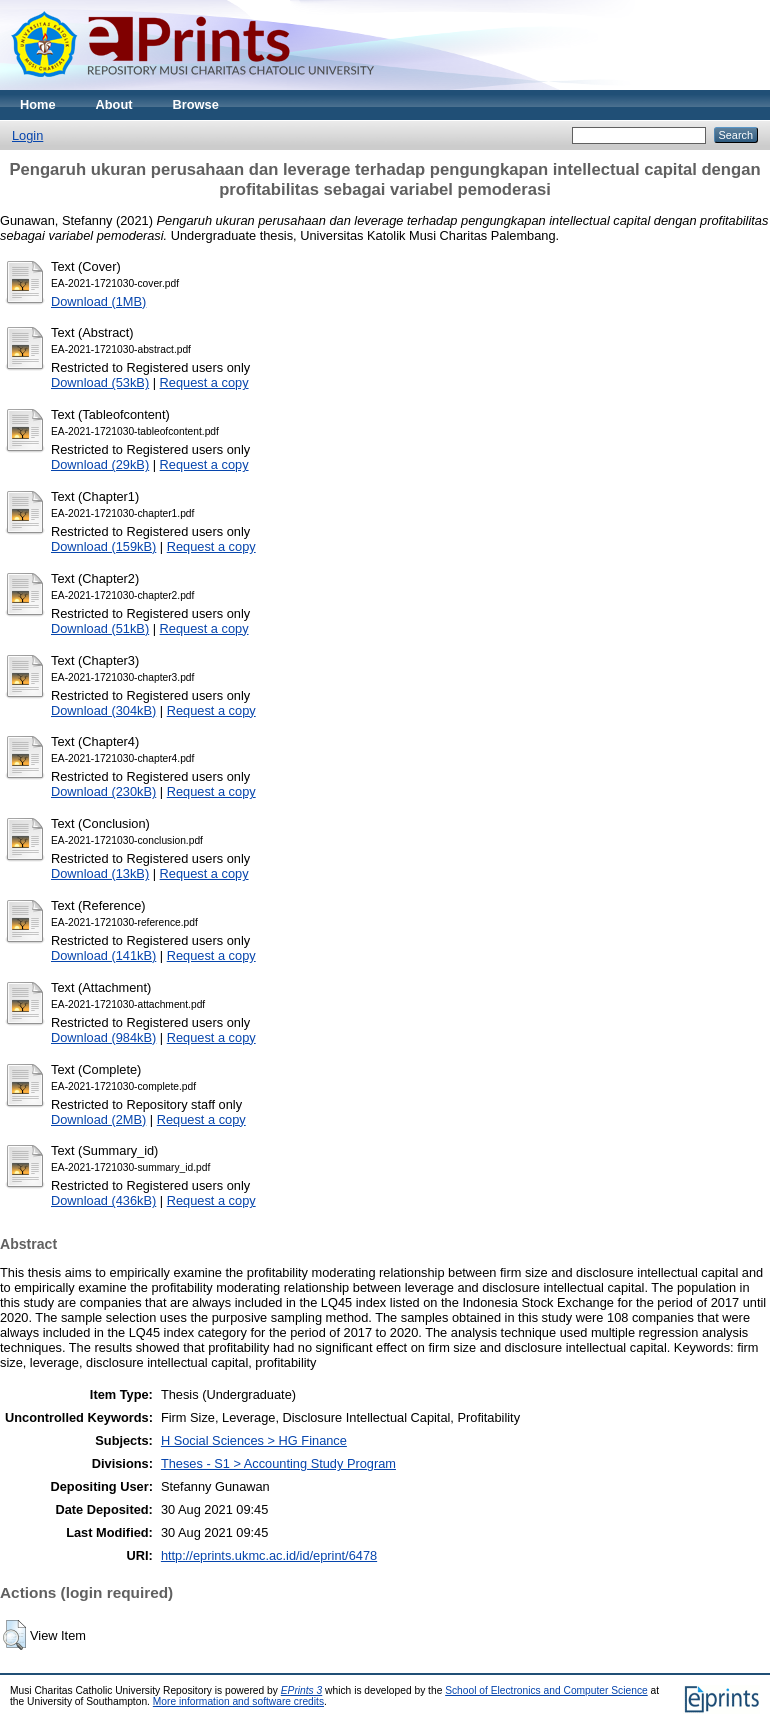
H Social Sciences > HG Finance (254, 1440)
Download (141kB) (103, 955)
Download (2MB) (98, 1119)
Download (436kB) (103, 1200)
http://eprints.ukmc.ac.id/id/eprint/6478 (269, 1555)
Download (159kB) (103, 546)
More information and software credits (238, 1701)
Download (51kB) (100, 628)
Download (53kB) (100, 382)
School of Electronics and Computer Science (546, 1690)
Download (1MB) (98, 301)
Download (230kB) (103, 791)
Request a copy (204, 382)
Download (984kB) (103, 1037)
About (114, 104)
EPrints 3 (302, 1690)
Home (38, 104)
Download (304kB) (103, 710)
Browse (196, 104)
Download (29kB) (100, 464)
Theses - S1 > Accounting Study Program (278, 1463)
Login (27, 135)
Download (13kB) (100, 873)
